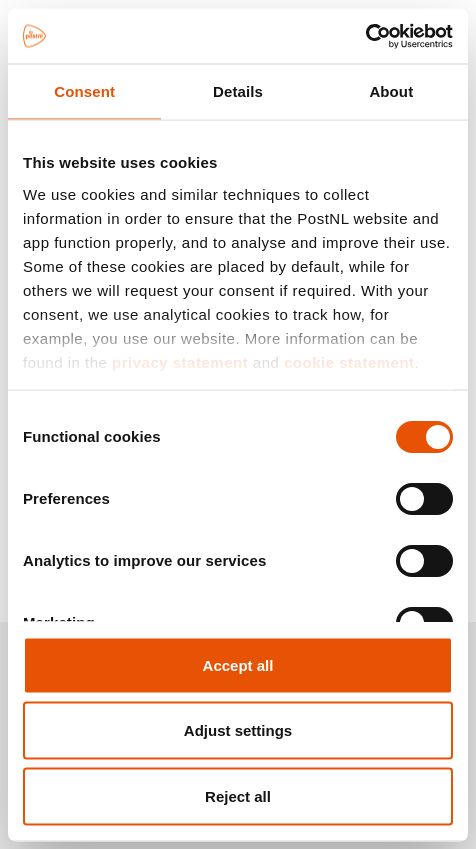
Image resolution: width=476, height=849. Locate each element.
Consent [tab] (84, 91)
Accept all (238, 664)
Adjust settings (238, 730)
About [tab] (391, 91)
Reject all (238, 795)
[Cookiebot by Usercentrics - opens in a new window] (365, 36)
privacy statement (180, 361)
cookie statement (349, 361)
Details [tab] (238, 91)
